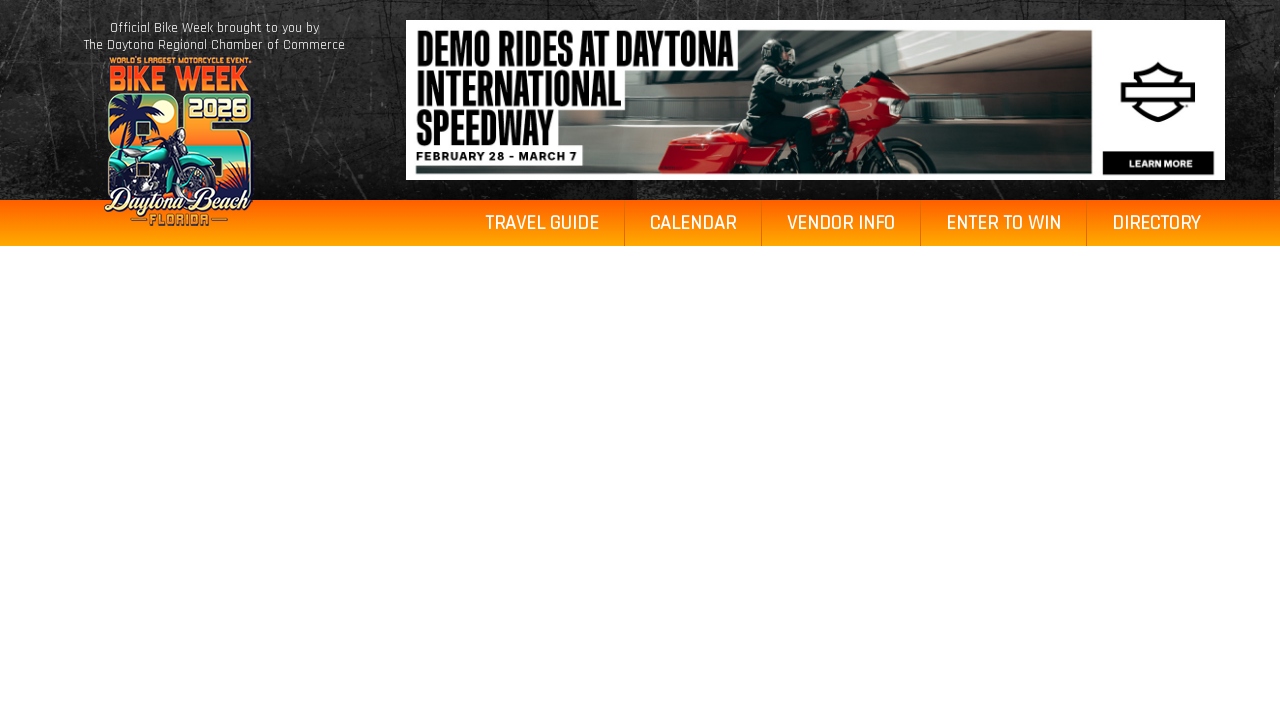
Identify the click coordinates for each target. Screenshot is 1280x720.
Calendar (693, 223)
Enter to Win (1003, 223)
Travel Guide (542, 223)
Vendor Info (841, 223)
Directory (1156, 223)
